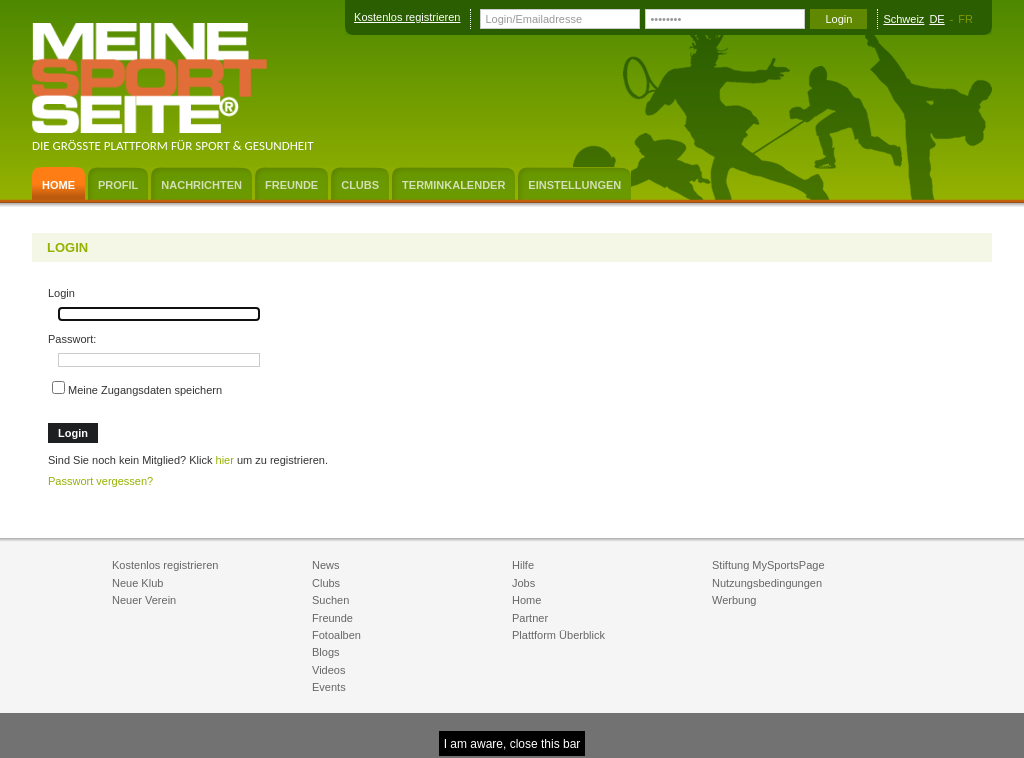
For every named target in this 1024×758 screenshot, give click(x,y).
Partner (530, 618)
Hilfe (523, 565)
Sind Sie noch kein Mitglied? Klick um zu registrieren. (188, 460)
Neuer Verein (144, 600)
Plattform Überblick (558, 635)
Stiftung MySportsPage (768, 565)
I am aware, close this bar (512, 744)
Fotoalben (336, 635)
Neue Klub (137, 583)
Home (526, 600)
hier (225, 460)
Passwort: (72, 339)
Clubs (326, 583)
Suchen (330, 600)
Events (329, 687)
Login (61, 293)
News (326, 565)
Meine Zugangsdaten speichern (137, 388)
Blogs (326, 652)
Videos (328, 670)
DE (936, 19)
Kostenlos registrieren (407, 17)
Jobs (523, 583)
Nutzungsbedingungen (767, 583)
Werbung (734, 600)
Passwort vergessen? (100, 481)
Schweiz (903, 19)
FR (965, 19)
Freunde (332, 618)
